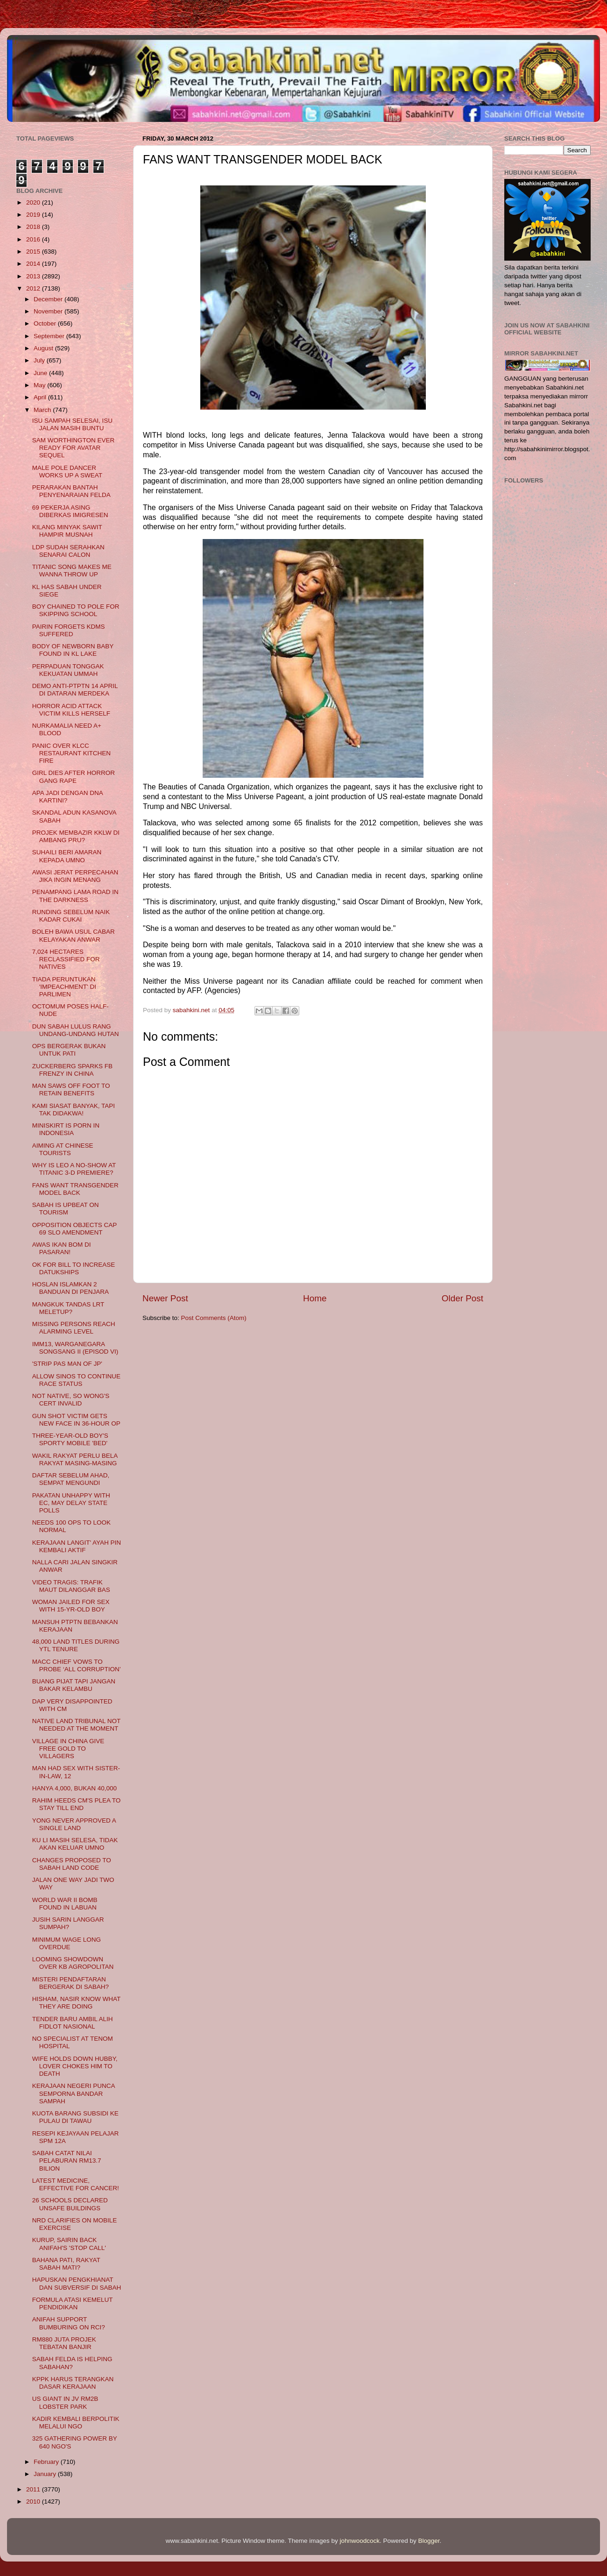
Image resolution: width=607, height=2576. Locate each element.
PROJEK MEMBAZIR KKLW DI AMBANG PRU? (76, 836)
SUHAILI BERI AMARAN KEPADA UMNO (67, 856)
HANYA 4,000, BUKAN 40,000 (74, 1788)
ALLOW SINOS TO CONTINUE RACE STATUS (76, 1380)
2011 (34, 2489)
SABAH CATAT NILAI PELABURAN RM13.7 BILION (66, 2161)
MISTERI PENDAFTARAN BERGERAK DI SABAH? (70, 1983)
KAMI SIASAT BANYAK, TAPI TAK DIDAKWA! (73, 1109)
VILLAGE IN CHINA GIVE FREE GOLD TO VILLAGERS (68, 1749)
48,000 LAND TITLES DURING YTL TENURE (76, 1645)
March (43, 409)
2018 (34, 226)
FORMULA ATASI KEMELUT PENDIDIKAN (72, 2303)
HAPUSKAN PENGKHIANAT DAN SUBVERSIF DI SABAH (76, 2283)
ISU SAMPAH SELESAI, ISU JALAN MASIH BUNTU (72, 424)
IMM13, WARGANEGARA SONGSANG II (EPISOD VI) (75, 1348)
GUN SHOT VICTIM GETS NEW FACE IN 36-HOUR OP (76, 1419)
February (47, 2461)
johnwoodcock (360, 2540)
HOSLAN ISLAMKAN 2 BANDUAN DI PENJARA (70, 1288)
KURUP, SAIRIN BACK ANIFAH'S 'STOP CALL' (69, 2243)
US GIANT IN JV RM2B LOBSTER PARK (65, 2402)
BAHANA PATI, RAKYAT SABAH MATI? (66, 2264)
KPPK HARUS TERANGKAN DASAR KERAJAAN (73, 2383)
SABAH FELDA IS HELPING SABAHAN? (72, 2363)
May (40, 385)
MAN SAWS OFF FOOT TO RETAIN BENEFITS (71, 1089)
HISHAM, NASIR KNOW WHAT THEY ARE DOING (76, 2002)
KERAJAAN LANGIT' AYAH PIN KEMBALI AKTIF (76, 1546)
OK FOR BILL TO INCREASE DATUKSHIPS (73, 1268)
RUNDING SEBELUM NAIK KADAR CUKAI (71, 915)
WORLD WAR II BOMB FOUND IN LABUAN (65, 1903)
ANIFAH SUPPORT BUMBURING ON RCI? (68, 2323)
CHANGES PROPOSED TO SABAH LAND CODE (71, 1864)
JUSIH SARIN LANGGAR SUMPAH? (68, 1923)
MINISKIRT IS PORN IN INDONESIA (65, 1129)
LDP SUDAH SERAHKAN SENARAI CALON (68, 551)
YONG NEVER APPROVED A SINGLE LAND (74, 1824)
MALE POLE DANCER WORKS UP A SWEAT (67, 471)
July (40, 360)
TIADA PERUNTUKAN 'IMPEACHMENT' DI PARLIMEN (64, 987)
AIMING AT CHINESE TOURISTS (62, 1149)
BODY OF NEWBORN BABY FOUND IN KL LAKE (72, 650)
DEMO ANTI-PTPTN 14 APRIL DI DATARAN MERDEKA (75, 689)
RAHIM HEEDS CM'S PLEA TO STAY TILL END (76, 1804)
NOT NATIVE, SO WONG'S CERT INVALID (71, 1399)
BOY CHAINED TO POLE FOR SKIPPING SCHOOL (76, 610)
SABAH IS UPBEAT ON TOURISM (65, 1208)
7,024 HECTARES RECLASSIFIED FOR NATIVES (66, 959)
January (46, 2473)
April (41, 397)
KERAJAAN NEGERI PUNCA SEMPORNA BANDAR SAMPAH (73, 2093)
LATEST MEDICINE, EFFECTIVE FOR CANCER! (75, 2184)
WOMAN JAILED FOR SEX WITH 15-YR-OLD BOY (71, 1605)
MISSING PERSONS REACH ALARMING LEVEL (73, 1327)
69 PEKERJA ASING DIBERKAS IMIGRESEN (70, 511)
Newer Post (165, 1298)
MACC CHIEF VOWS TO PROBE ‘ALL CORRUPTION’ (76, 1665)
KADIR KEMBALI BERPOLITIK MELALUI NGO (76, 2422)
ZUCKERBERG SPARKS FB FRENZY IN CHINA (72, 1070)
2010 (34, 2501)
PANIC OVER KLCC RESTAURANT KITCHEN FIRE (71, 753)
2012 (34, 288)
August (44, 348)
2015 (34, 251)
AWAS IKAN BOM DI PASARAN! (61, 1248)
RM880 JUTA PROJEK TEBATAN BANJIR (64, 2343)
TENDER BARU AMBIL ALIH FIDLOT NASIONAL (72, 2022)
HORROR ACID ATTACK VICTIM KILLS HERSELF (71, 710)
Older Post (462, 1298)
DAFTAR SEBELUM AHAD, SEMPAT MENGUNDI (71, 1479)
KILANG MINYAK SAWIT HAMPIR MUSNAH (67, 531)
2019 (34, 214)
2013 (34, 276)
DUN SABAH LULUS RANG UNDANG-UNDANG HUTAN (75, 1030)
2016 (34, 239)
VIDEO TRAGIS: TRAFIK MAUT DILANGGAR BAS (71, 1586)
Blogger (429, 2540)
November (49, 311)
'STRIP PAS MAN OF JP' (67, 1363)
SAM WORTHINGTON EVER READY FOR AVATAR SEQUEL (73, 448)
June (41, 372)
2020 (34, 202)
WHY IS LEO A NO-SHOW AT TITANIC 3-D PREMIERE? (74, 1169)
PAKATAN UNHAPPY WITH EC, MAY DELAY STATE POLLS (71, 1503)
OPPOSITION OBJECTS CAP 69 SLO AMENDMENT (74, 1228)
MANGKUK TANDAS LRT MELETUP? (68, 1308)
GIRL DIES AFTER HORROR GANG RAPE (73, 776)
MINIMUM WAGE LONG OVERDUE (66, 1943)
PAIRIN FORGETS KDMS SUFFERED (68, 630)
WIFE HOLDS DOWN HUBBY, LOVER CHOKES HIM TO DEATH (75, 2066)
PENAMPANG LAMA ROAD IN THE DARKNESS (75, 895)
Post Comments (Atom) (214, 1317)
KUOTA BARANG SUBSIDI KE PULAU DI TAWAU (75, 2117)
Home (314, 1298)
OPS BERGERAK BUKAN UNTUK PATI (69, 1050)
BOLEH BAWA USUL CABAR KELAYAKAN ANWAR (73, 935)
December (49, 299)
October (46, 323)
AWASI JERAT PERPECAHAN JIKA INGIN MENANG (75, 876)
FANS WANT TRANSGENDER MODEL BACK (75, 1189)
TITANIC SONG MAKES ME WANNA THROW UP (72, 570)
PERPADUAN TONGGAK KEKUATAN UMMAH (68, 670)
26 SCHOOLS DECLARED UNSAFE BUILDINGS (70, 2204)
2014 (34, 263)
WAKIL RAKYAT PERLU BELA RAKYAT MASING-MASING (75, 1459)
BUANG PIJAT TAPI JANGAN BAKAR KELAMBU (73, 1685)
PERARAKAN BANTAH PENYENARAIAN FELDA (71, 491)
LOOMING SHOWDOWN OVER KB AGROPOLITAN (73, 1963)
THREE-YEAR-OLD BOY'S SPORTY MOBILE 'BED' (70, 1439)
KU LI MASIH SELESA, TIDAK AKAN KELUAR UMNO (75, 1844)
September (50, 336)
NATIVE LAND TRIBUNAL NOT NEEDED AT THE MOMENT (76, 1724)
